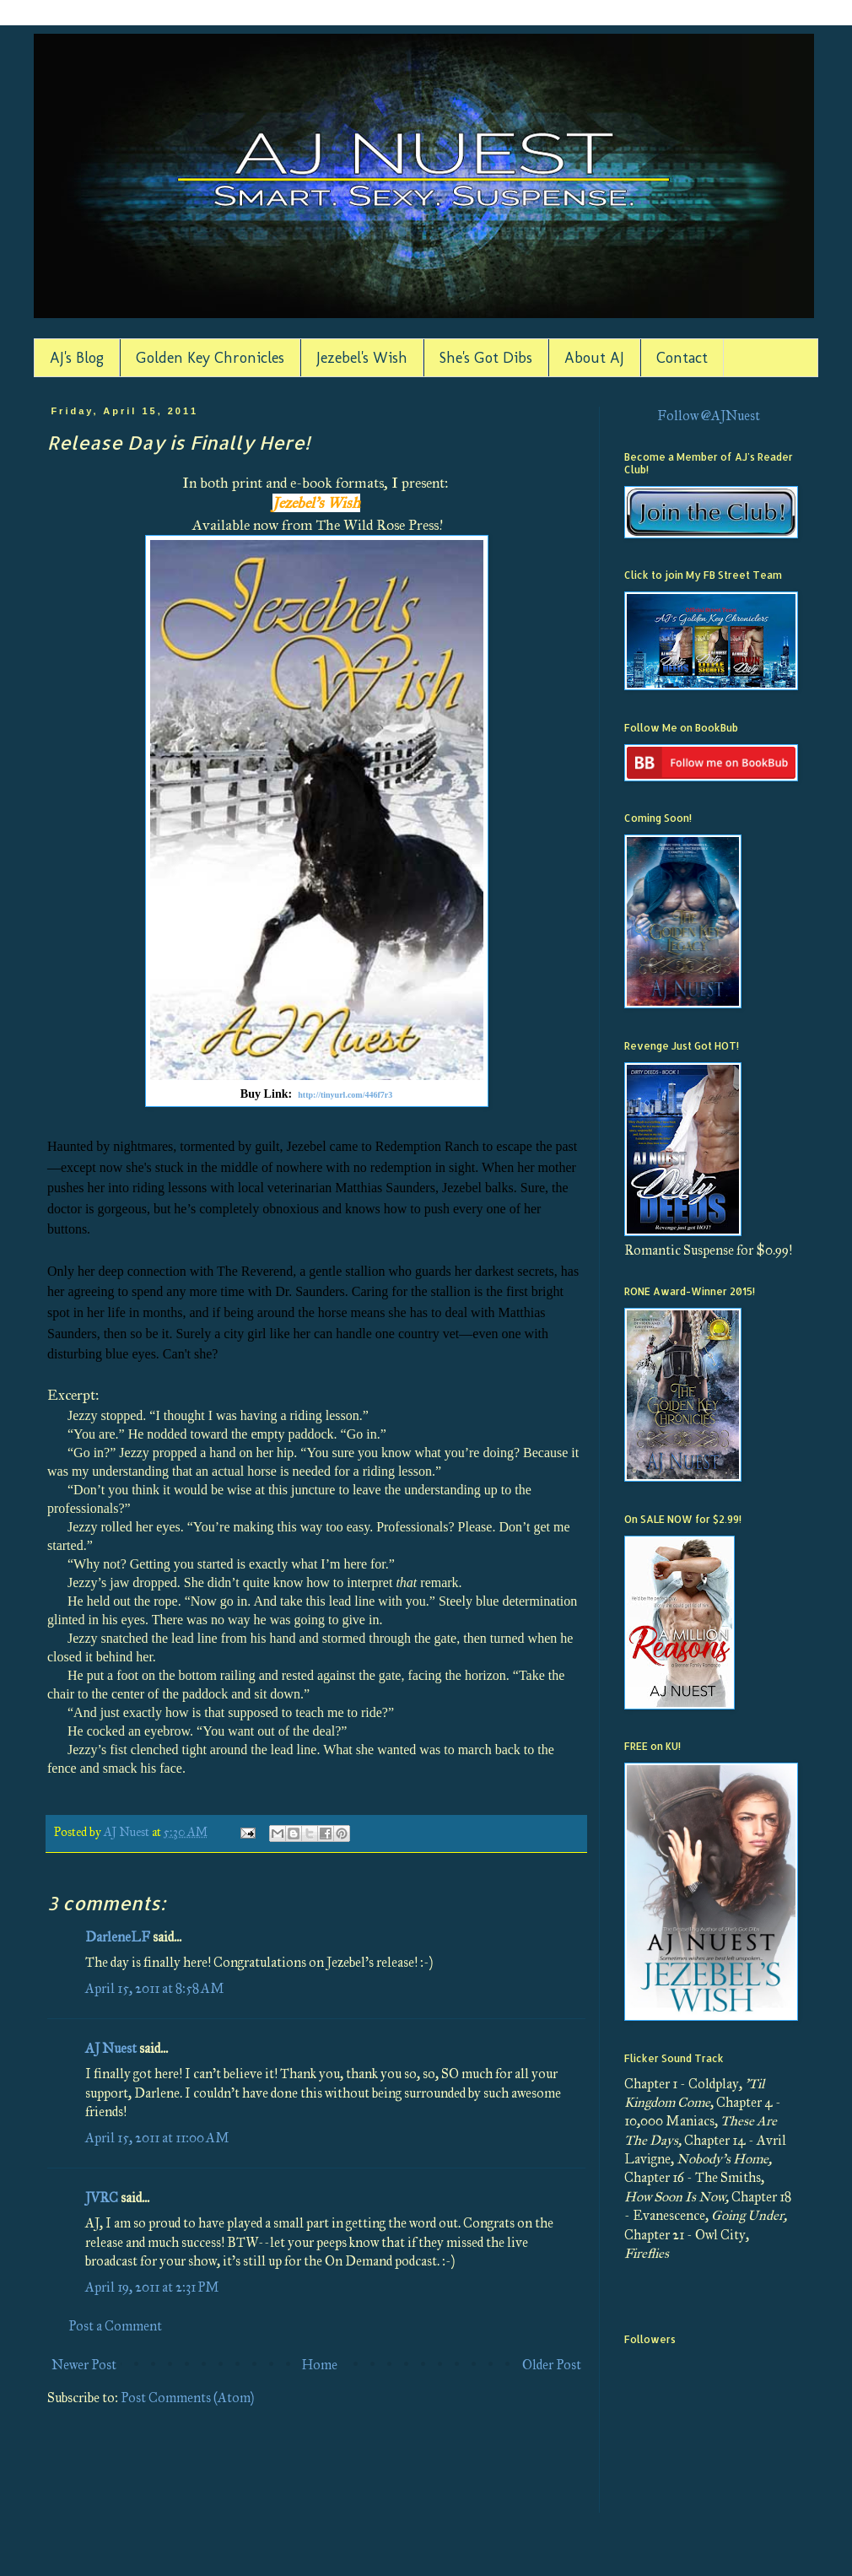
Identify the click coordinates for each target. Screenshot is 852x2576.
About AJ (594, 357)
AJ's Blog (77, 357)
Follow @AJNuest (708, 416)
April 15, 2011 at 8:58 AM (154, 1988)
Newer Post (83, 2365)
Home (319, 2365)
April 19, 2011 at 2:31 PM (152, 2287)
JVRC (101, 2198)
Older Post (551, 2365)
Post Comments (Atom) (187, 2398)
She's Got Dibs (485, 357)
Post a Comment (115, 2326)
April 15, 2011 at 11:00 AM (157, 2138)
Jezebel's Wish (361, 357)
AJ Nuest (111, 2048)
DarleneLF (117, 1937)
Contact (682, 357)
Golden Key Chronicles (210, 357)
